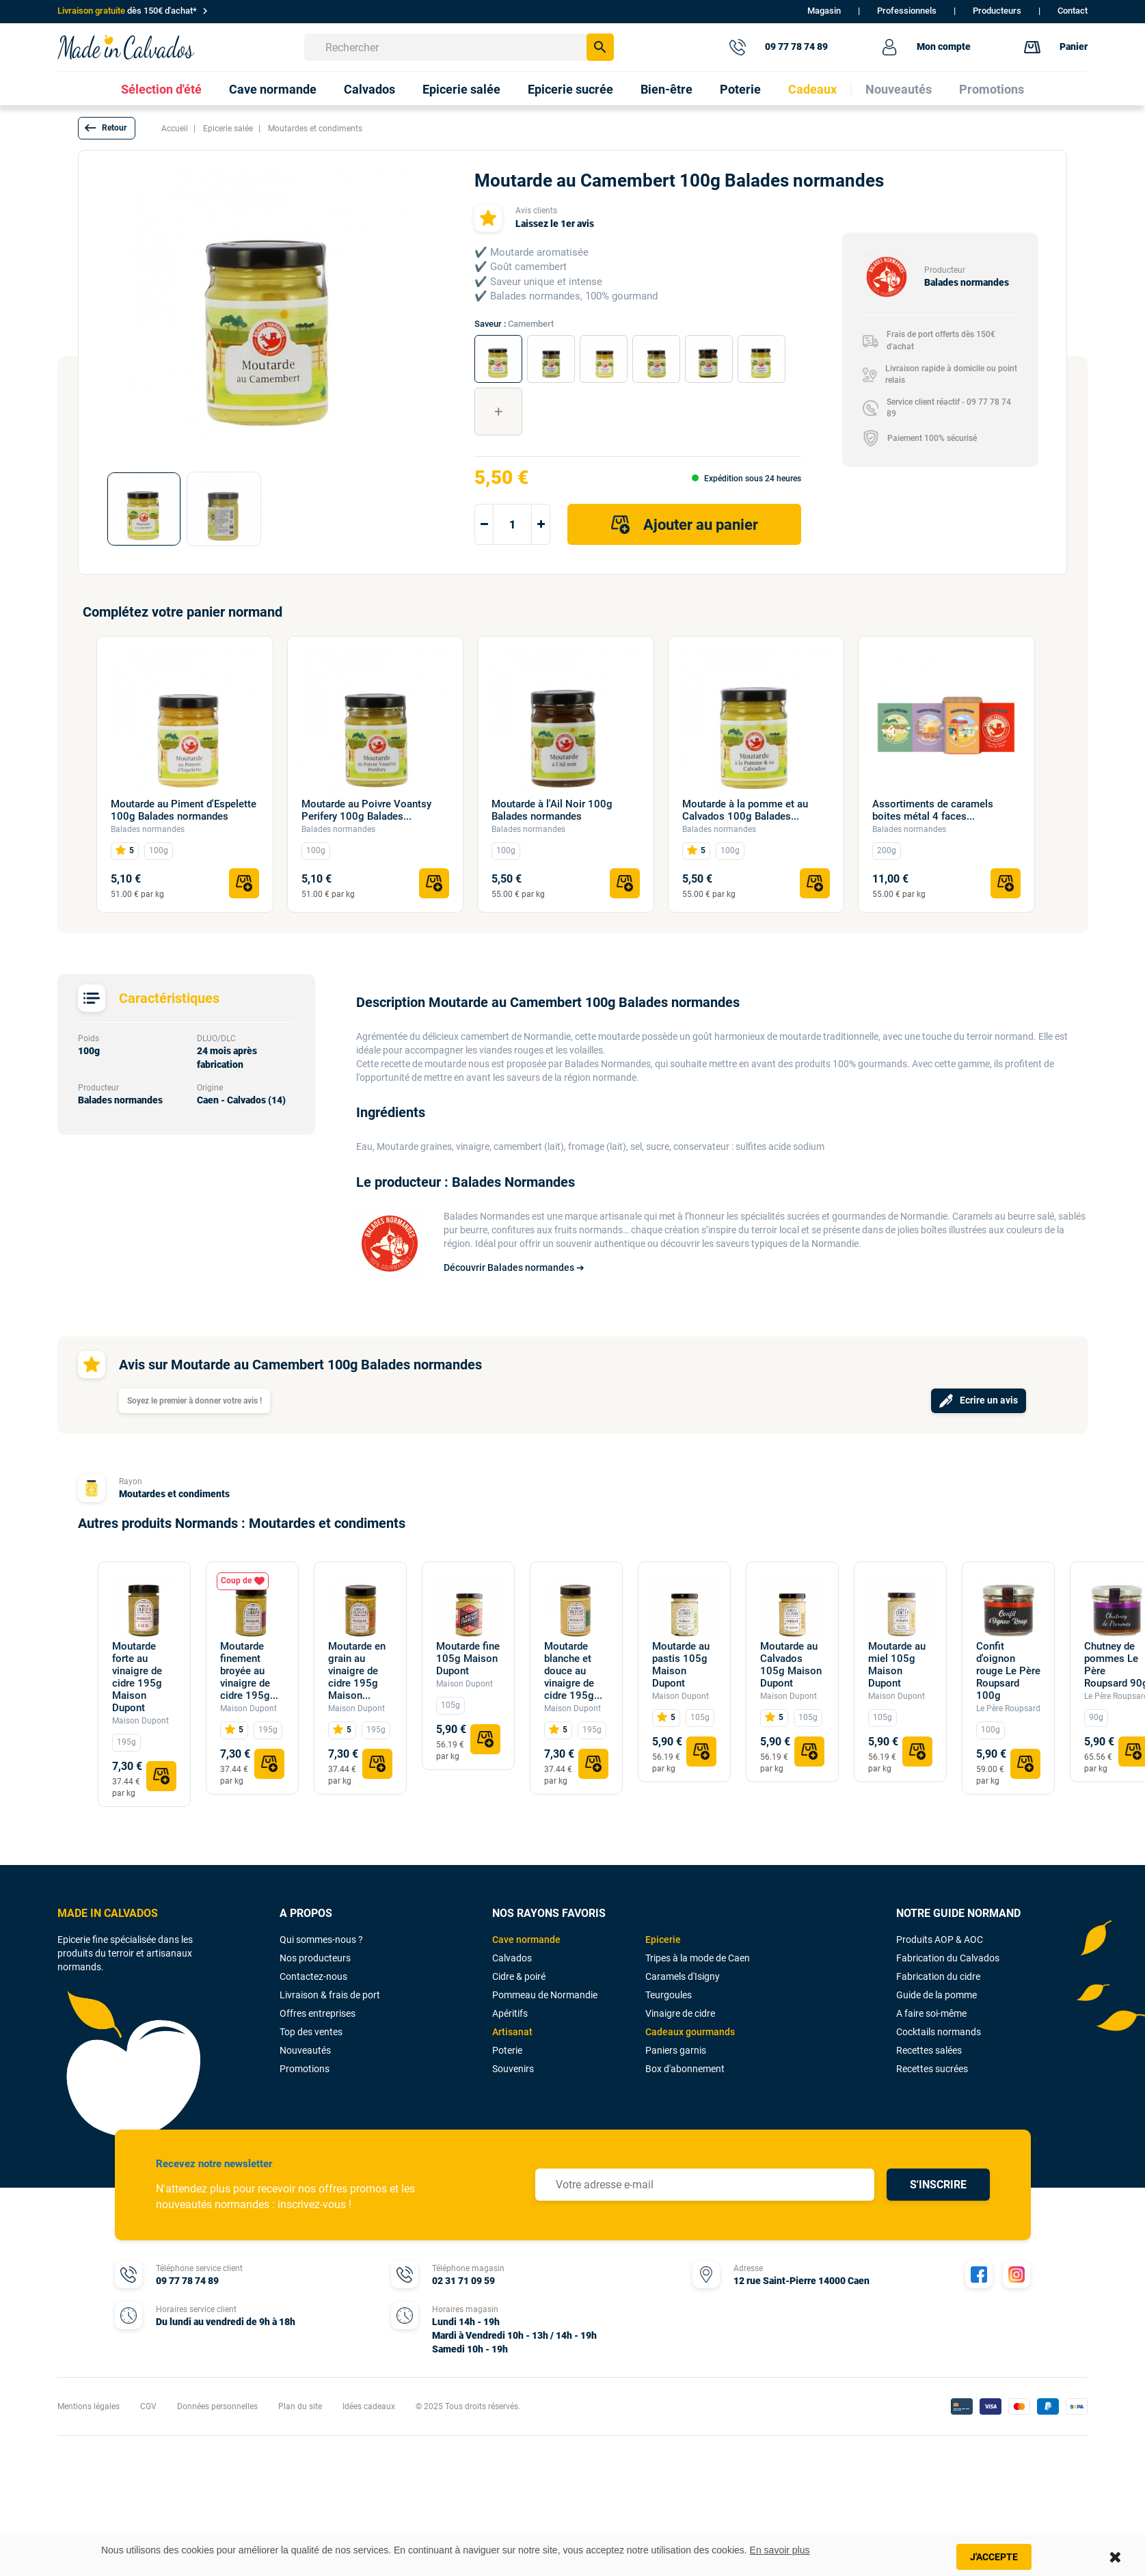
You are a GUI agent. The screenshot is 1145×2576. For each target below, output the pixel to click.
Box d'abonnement (685, 2068)
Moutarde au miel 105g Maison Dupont (897, 1664)
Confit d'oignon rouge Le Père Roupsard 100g (1008, 1671)
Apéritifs (510, 2013)
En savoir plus (780, 2550)
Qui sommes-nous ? (321, 1939)
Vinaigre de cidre (680, 2013)
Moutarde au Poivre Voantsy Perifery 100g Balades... (366, 810)
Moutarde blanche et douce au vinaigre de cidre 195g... (573, 1671)
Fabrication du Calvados (947, 1958)
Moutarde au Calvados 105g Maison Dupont (791, 1664)
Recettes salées (929, 2050)
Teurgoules (668, 1994)
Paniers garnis (675, 2050)
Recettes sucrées (932, 2068)
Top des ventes (311, 2031)
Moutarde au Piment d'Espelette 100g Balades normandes (183, 810)
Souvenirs (513, 2068)
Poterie (507, 2050)
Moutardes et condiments (174, 1493)
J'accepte (994, 2556)
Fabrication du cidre (938, 1976)
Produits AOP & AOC (939, 1939)
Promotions (304, 2068)
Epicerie (663, 1939)
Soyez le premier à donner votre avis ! (194, 1401)
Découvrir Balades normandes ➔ (514, 1267)
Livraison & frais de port (330, 1994)
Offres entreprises (317, 2013)
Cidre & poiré (518, 1976)
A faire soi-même (931, 2013)
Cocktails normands (938, 2031)
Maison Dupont (140, 1721)
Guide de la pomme (936, 1994)
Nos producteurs (315, 1958)
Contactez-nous (313, 1976)
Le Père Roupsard (1008, 1708)
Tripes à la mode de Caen (697, 1958)
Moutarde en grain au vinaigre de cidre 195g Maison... (357, 1671)
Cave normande (526, 1939)
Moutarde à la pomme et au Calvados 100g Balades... (745, 810)
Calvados (512, 1958)
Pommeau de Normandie (544, 1994)
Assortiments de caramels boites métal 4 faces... (932, 810)
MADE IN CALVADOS (107, 1913)
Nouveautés (305, 2050)
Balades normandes (148, 829)
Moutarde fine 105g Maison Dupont (468, 1658)
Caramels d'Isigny (682, 1976)
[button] (106, 128)
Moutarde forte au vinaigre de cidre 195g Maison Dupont (137, 1677)
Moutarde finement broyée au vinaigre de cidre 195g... (249, 1671)
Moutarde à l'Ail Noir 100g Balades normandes (551, 810)
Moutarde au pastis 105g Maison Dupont (681, 1664)
